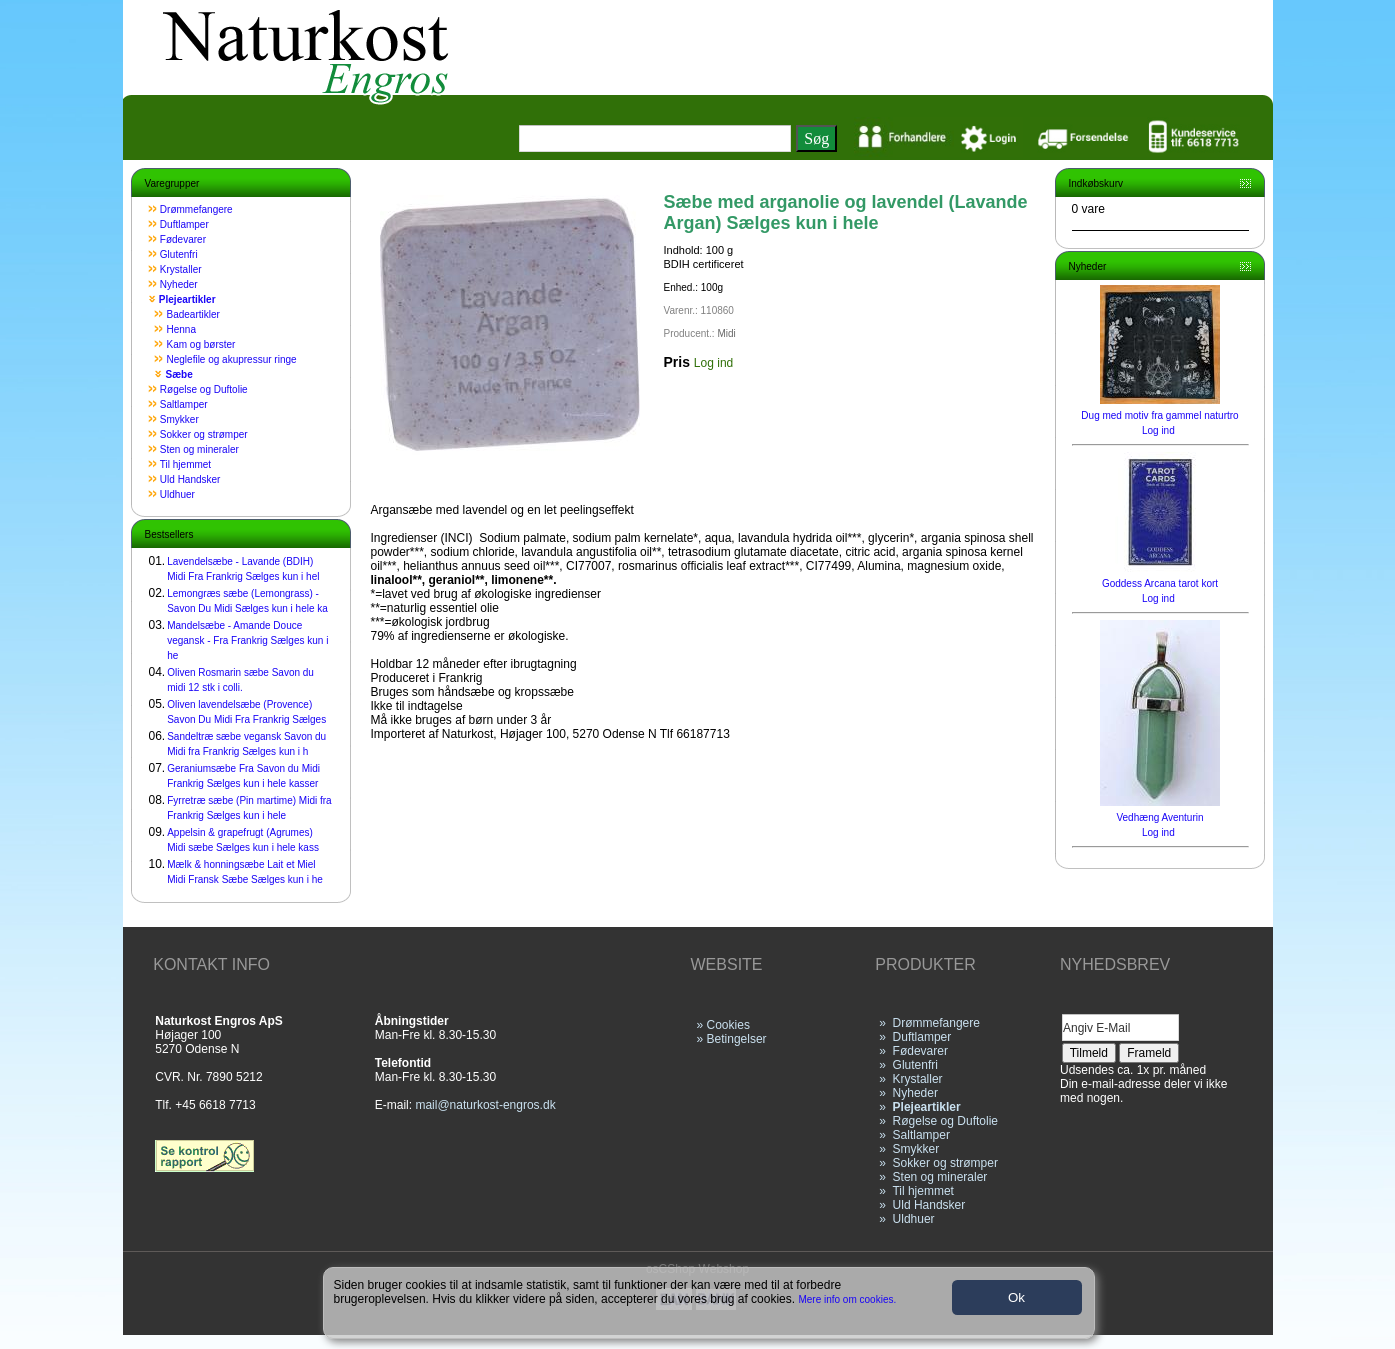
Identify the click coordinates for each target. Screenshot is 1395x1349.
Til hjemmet (185, 464)
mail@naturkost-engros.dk (485, 1105)
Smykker (179, 419)
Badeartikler (193, 314)
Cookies (728, 1025)
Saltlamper (184, 404)
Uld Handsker (190, 479)
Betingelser (737, 1039)
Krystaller (181, 269)
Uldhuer (177, 494)
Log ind (713, 363)
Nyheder (179, 284)
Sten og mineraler (199, 449)
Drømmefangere (196, 209)
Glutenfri (179, 254)
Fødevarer (183, 239)
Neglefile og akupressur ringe (232, 359)
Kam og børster (201, 344)
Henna (181, 329)
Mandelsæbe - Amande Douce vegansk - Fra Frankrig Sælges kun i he (247, 640)
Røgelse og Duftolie (204, 389)
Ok (1016, 1297)
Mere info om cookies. (847, 1299)
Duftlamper (184, 224)
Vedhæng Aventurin (1159, 817)
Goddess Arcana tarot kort (1160, 583)
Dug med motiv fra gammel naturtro (1159, 415)
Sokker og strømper (204, 434)
